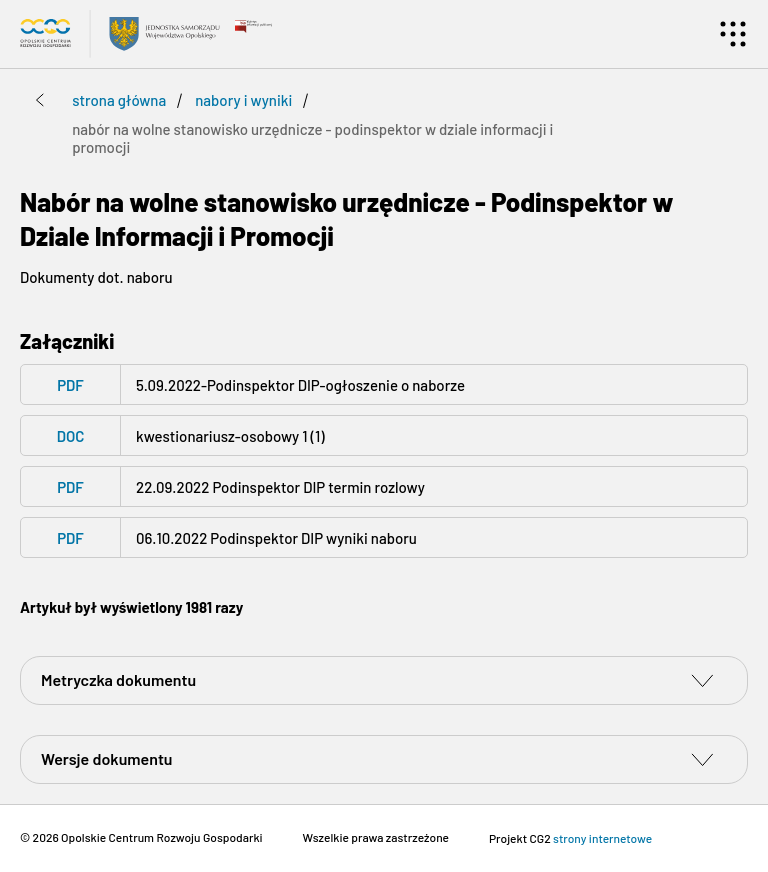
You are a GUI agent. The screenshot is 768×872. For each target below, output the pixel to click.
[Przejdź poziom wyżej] (40, 100)
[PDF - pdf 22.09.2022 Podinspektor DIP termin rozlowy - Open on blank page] (384, 486)
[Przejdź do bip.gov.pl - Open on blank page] (253, 24)
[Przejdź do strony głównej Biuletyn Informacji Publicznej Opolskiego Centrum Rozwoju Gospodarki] (120, 34)
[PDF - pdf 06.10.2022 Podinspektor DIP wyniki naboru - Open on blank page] (384, 537)
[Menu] (733, 34)
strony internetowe (602, 838)
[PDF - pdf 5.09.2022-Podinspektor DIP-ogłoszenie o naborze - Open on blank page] (384, 384)
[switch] (702, 680)
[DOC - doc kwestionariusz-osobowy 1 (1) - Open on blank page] (384, 435)
